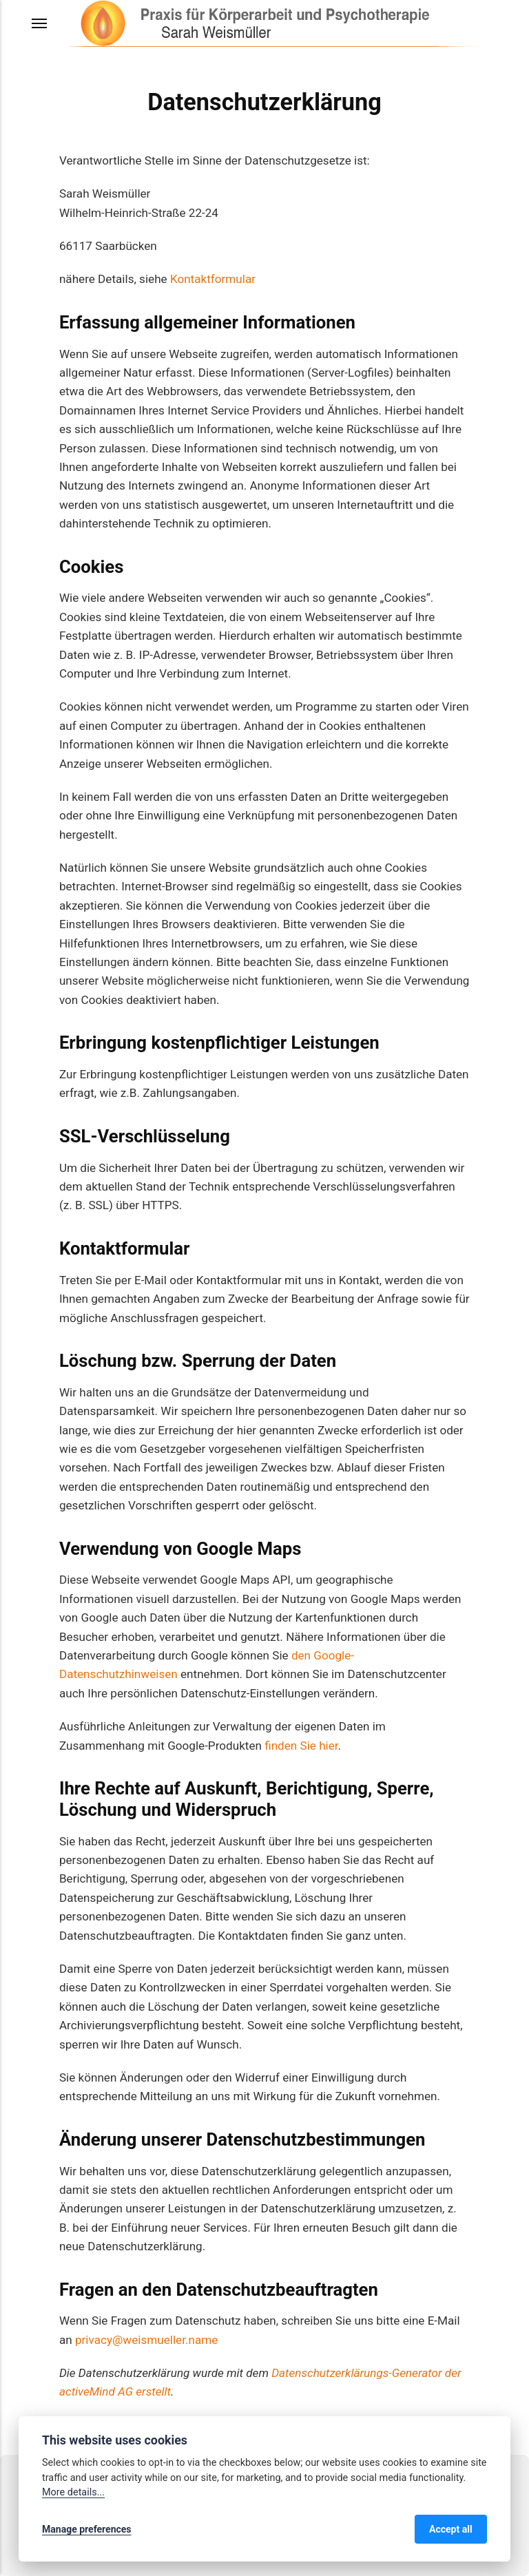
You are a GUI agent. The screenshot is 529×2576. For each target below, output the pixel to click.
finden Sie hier (300, 1745)
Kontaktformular (213, 279)
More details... (73, 2492)
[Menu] (40, 23)
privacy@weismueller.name (146, 2340)
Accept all (451, 2529)
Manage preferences (87, 2529)
